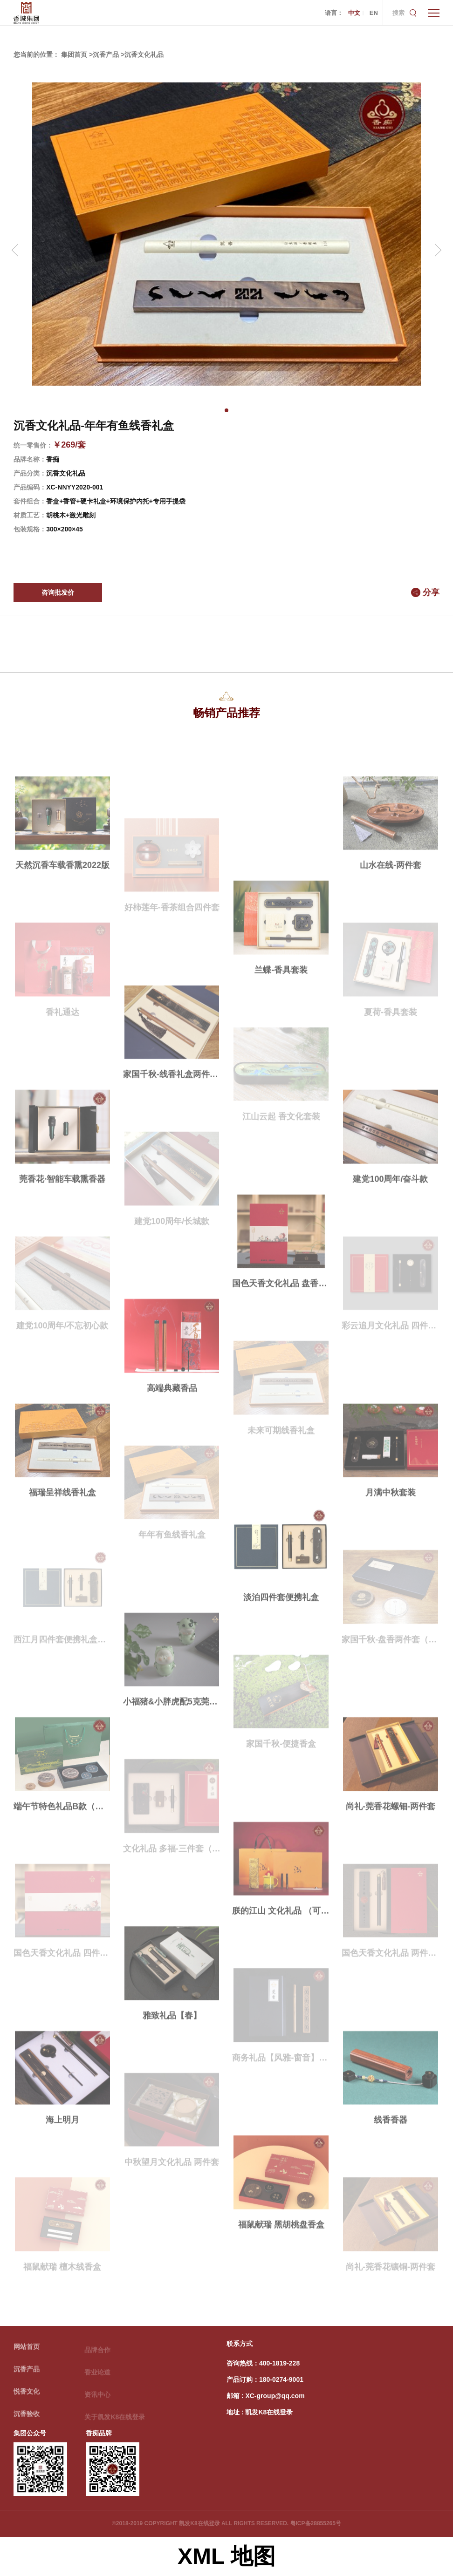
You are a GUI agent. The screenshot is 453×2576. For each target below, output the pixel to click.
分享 (431, 592)
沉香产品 (27, 2374)
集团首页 (74, 54)
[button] (226, 410)
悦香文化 (27, 2396)
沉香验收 (27, 2419)
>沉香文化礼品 (142, 54)
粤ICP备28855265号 (315, 2523)
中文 (354, 12)
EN (374, 12)
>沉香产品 (104, 54)
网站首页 (27, 2352)
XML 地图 (226, 2556)
